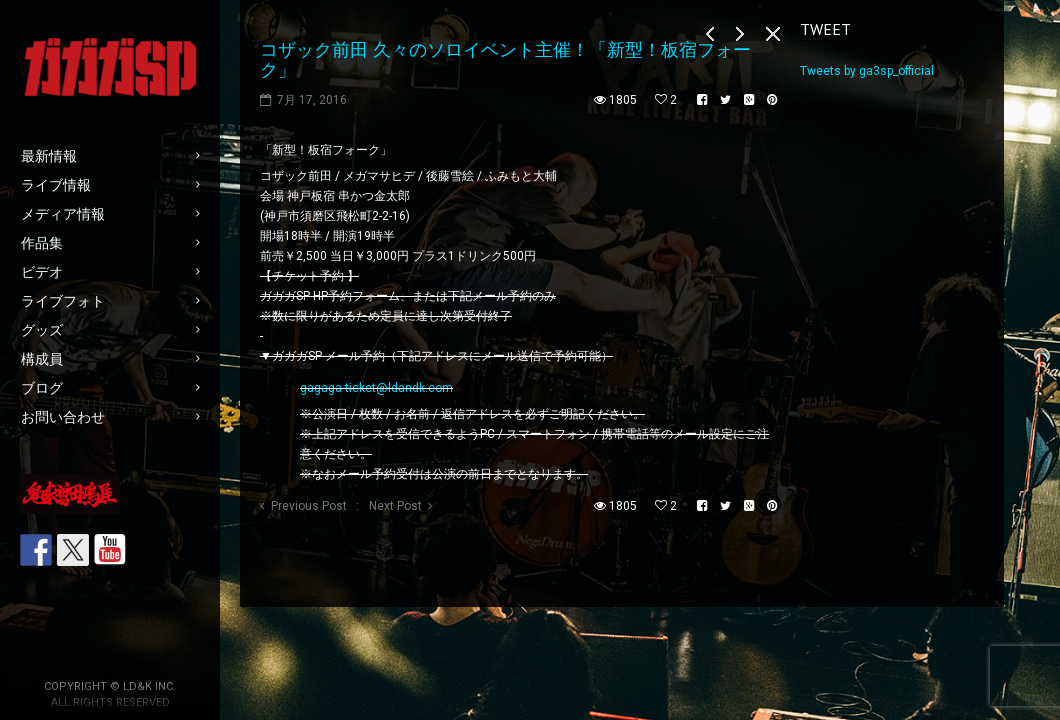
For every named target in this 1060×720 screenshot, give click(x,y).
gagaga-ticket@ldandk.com (376, 388)
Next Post (395, 506)
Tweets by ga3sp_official (867, 71)
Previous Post (309, 506)
